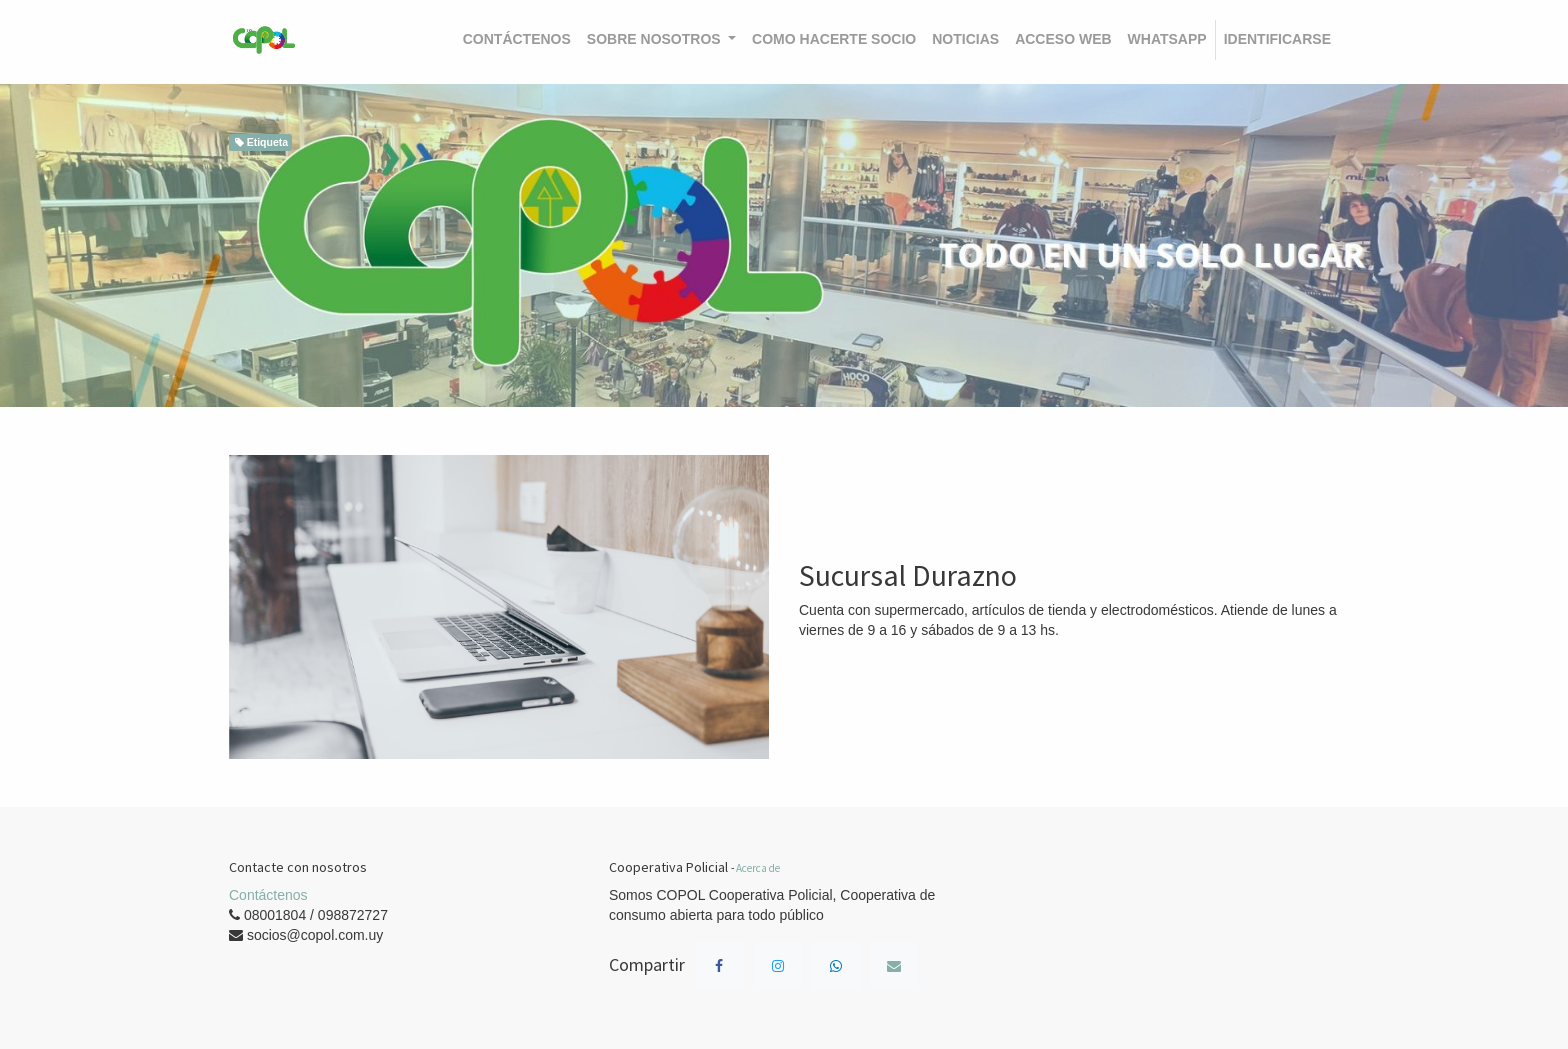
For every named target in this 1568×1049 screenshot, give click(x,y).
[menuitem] (517, 40)
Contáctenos (268, 895)
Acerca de (758, 868)
